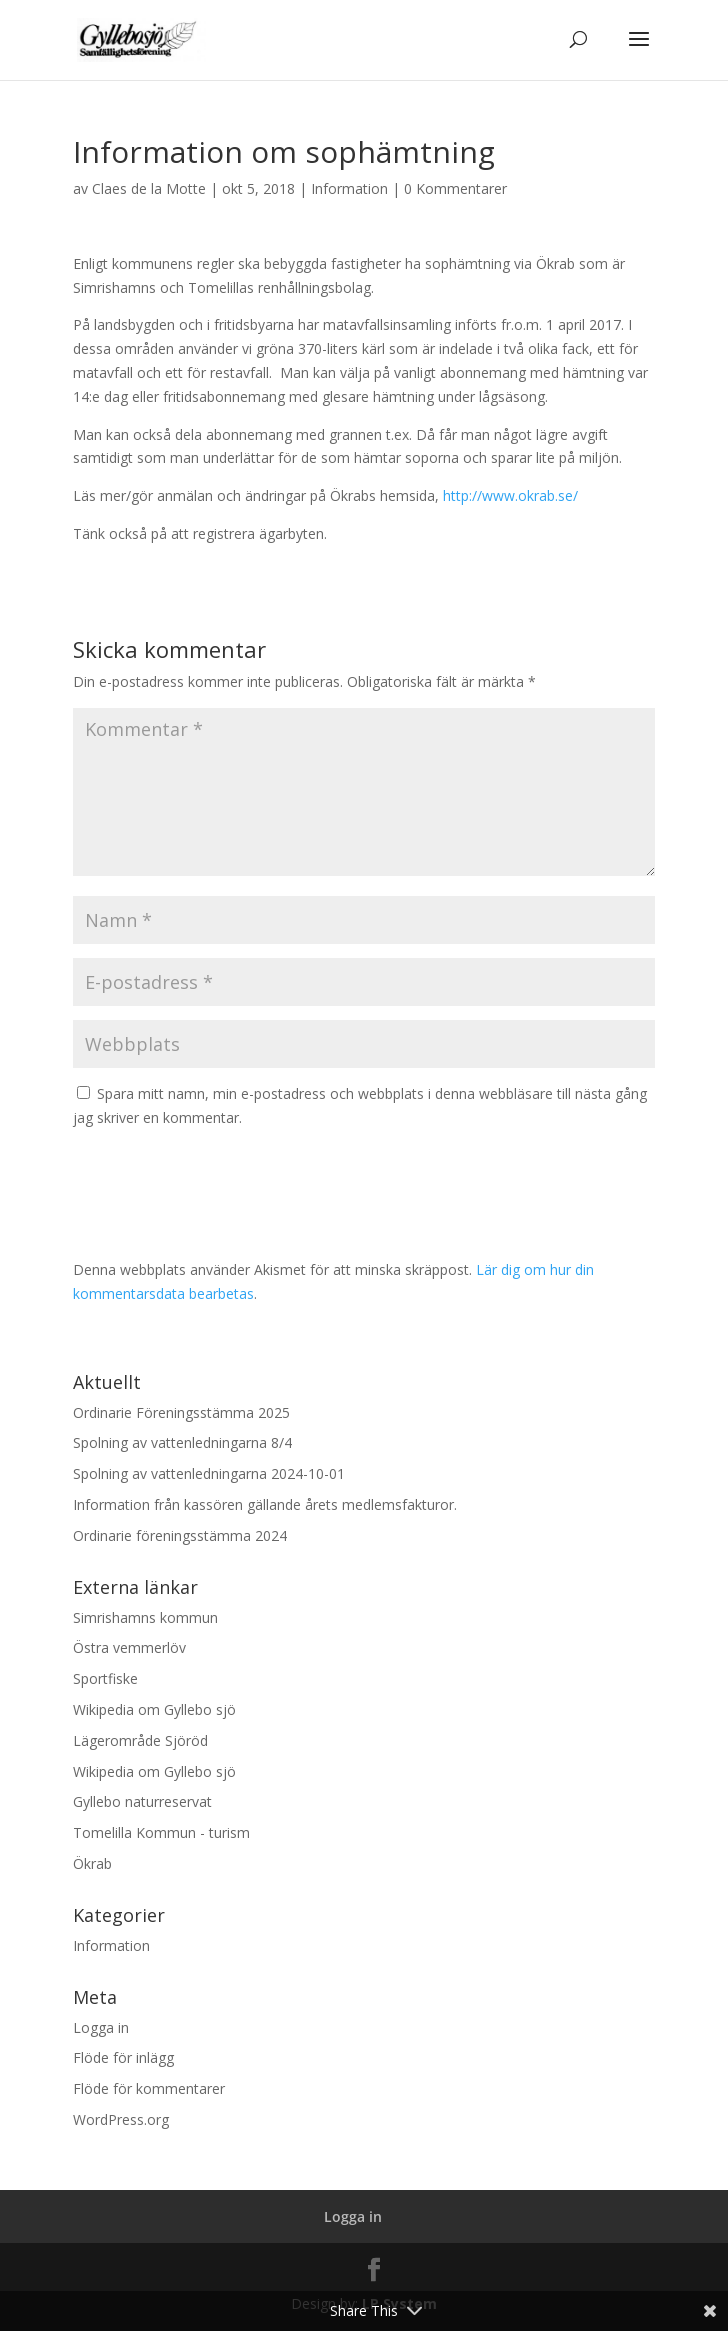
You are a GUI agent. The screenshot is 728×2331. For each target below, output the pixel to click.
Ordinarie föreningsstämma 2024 (180, 1535)
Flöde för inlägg (123, 2057)
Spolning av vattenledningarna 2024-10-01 (209, 1473)
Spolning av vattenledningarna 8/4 (182, 1442)
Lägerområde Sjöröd (140, 1740)
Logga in (101, 2027)
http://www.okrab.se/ (510, 495)
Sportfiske (105, 1678)
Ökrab (92, 1863)
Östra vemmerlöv (129, 1647)
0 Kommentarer (455, 188)
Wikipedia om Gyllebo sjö (154, 1709)
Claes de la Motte (149, 188)
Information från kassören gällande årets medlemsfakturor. (265, 1504)
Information (349, 188)
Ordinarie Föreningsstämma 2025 (181, 1412)
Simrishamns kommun (145, 1617)
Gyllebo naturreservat (142, 1801)
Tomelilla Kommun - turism (161, 1832)
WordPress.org (121, 2119)
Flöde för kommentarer (149, 2088)
